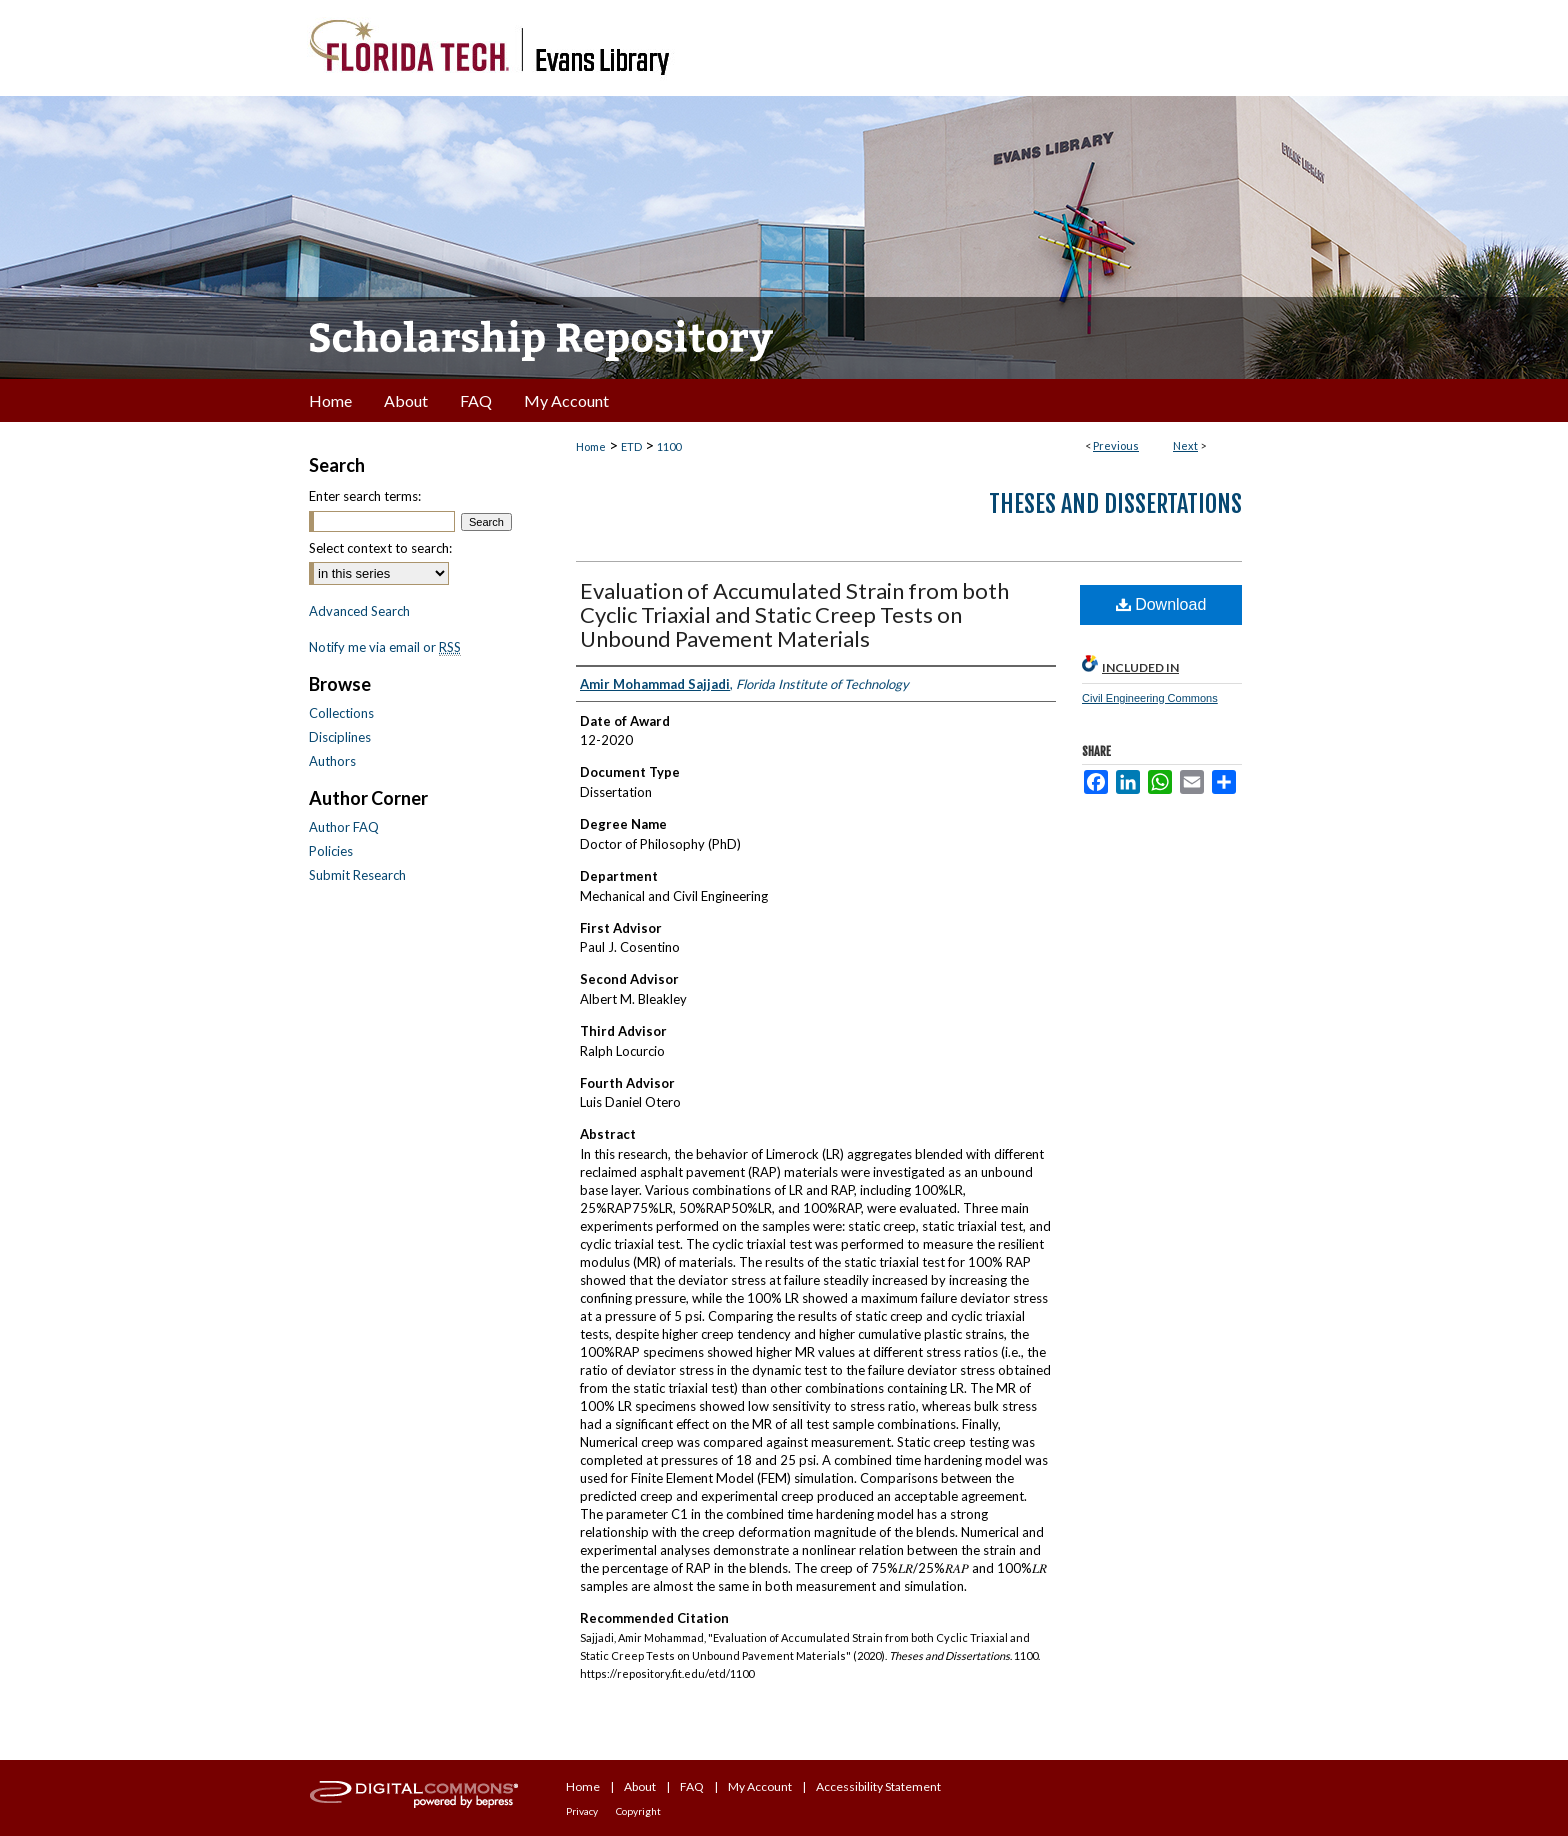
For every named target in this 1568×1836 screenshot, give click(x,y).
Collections (341, 713)
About (640, 1786)
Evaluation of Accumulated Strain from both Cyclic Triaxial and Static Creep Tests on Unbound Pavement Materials (794, 614)
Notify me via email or (385, 647)
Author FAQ (344, 827)
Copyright (638, 1811)
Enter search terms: (365, 496)
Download (1161, 604)
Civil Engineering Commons (1150, 698)
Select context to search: (380, 548)
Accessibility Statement (878, 1786)
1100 (669, 446)
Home (591, 446)
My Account (760, 1786)
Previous (1116, 445)
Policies (331, 851)
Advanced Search (359, 611)
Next (1185, 445)
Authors (332, 761)
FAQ (692, 1786)
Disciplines (340, 737)
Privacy (582, 1811)
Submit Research (357, 875)
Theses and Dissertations (1115, 504)
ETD (631, 446)
